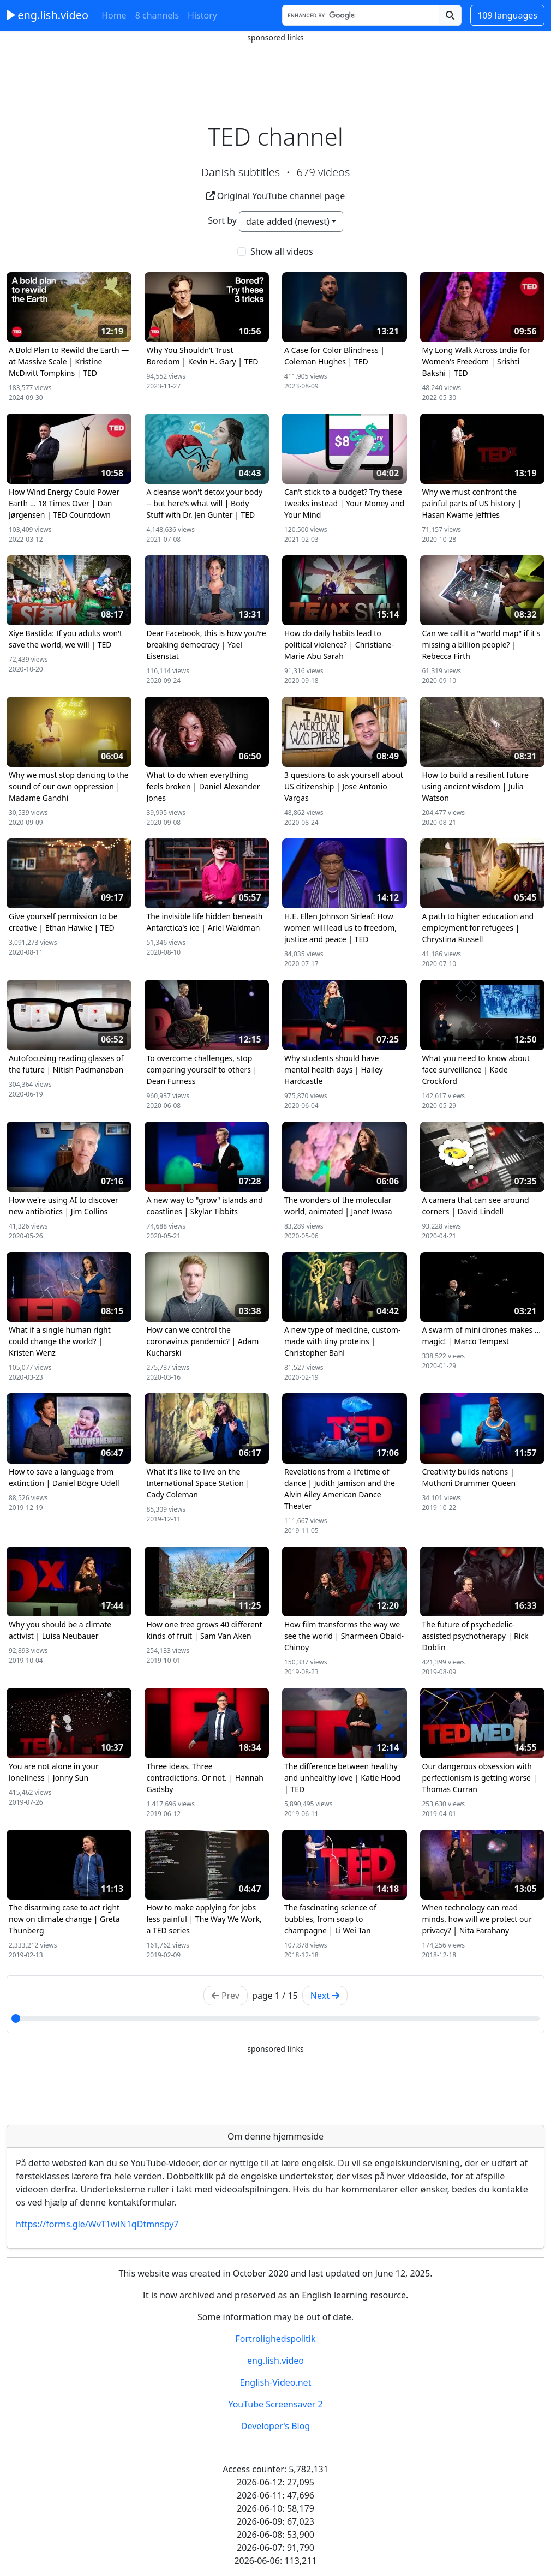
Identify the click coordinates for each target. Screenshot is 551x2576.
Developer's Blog (275, 2426)
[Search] (360, 15)
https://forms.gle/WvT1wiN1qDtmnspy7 (97, 2224)
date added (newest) (288, 221)
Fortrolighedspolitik (275, 2339)
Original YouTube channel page (275, 196)
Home (114, 15)
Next (324, 1996)
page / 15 (275, 1995)
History (202, 15)
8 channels (157, 15)
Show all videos (281, 251)
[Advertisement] (275, 68)
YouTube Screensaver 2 (275, 2404)
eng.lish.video (47, 15)
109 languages (507, 15)
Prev (225, 1996)
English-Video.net (276, 2382)
